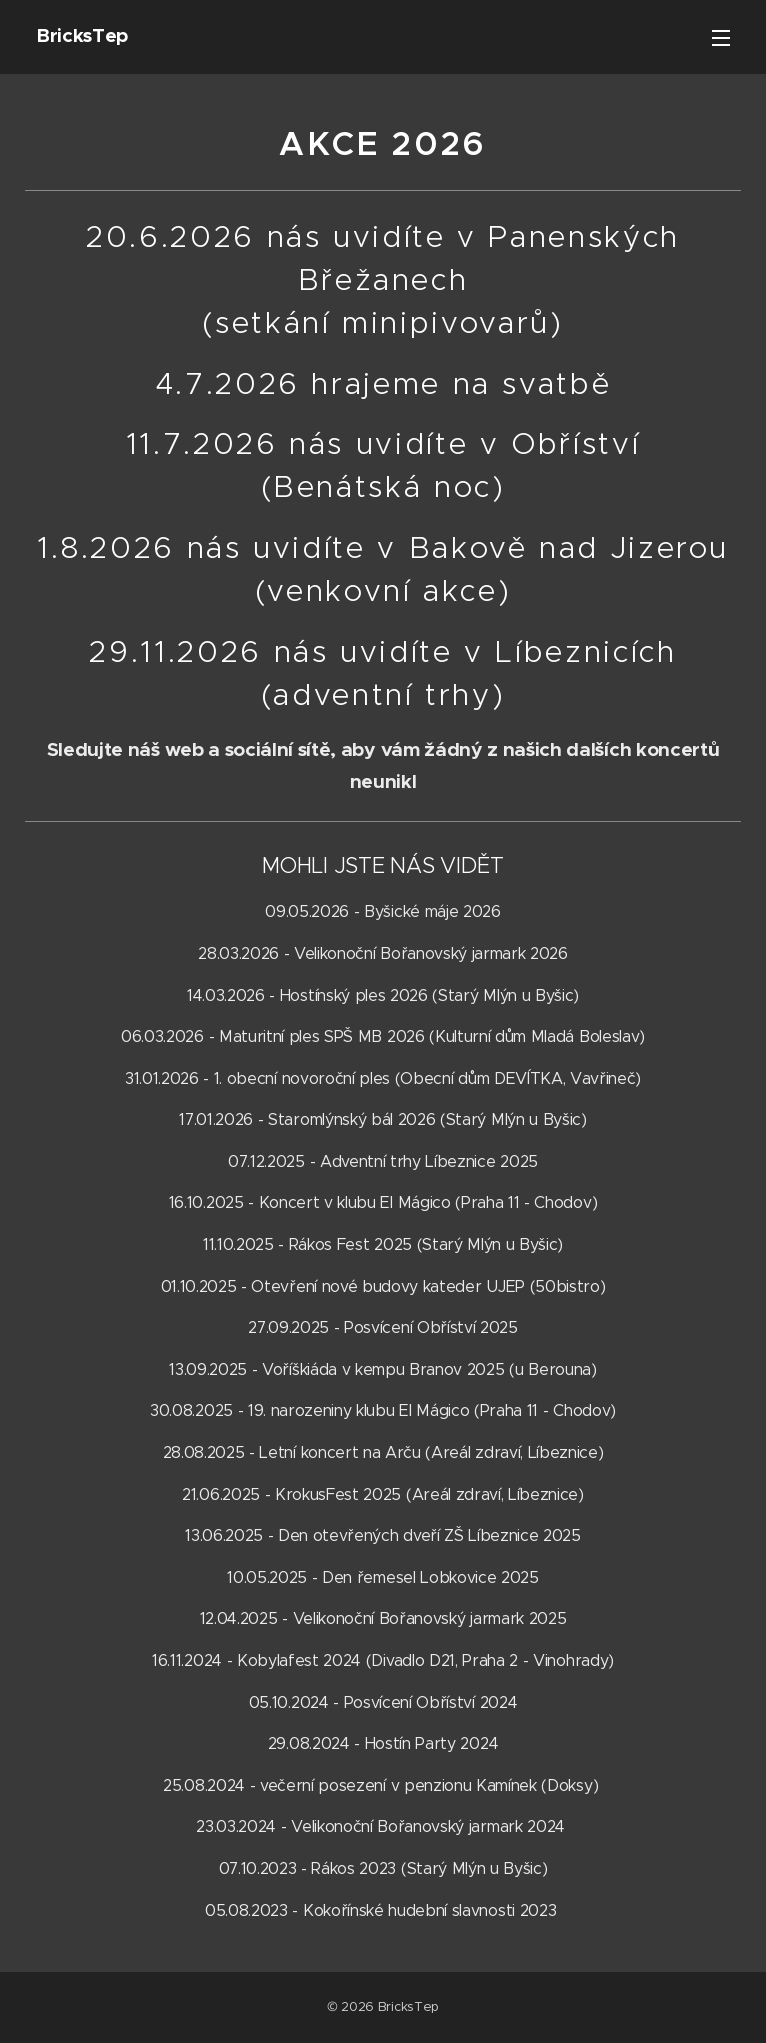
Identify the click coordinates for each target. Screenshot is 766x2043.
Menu (721, 38)
